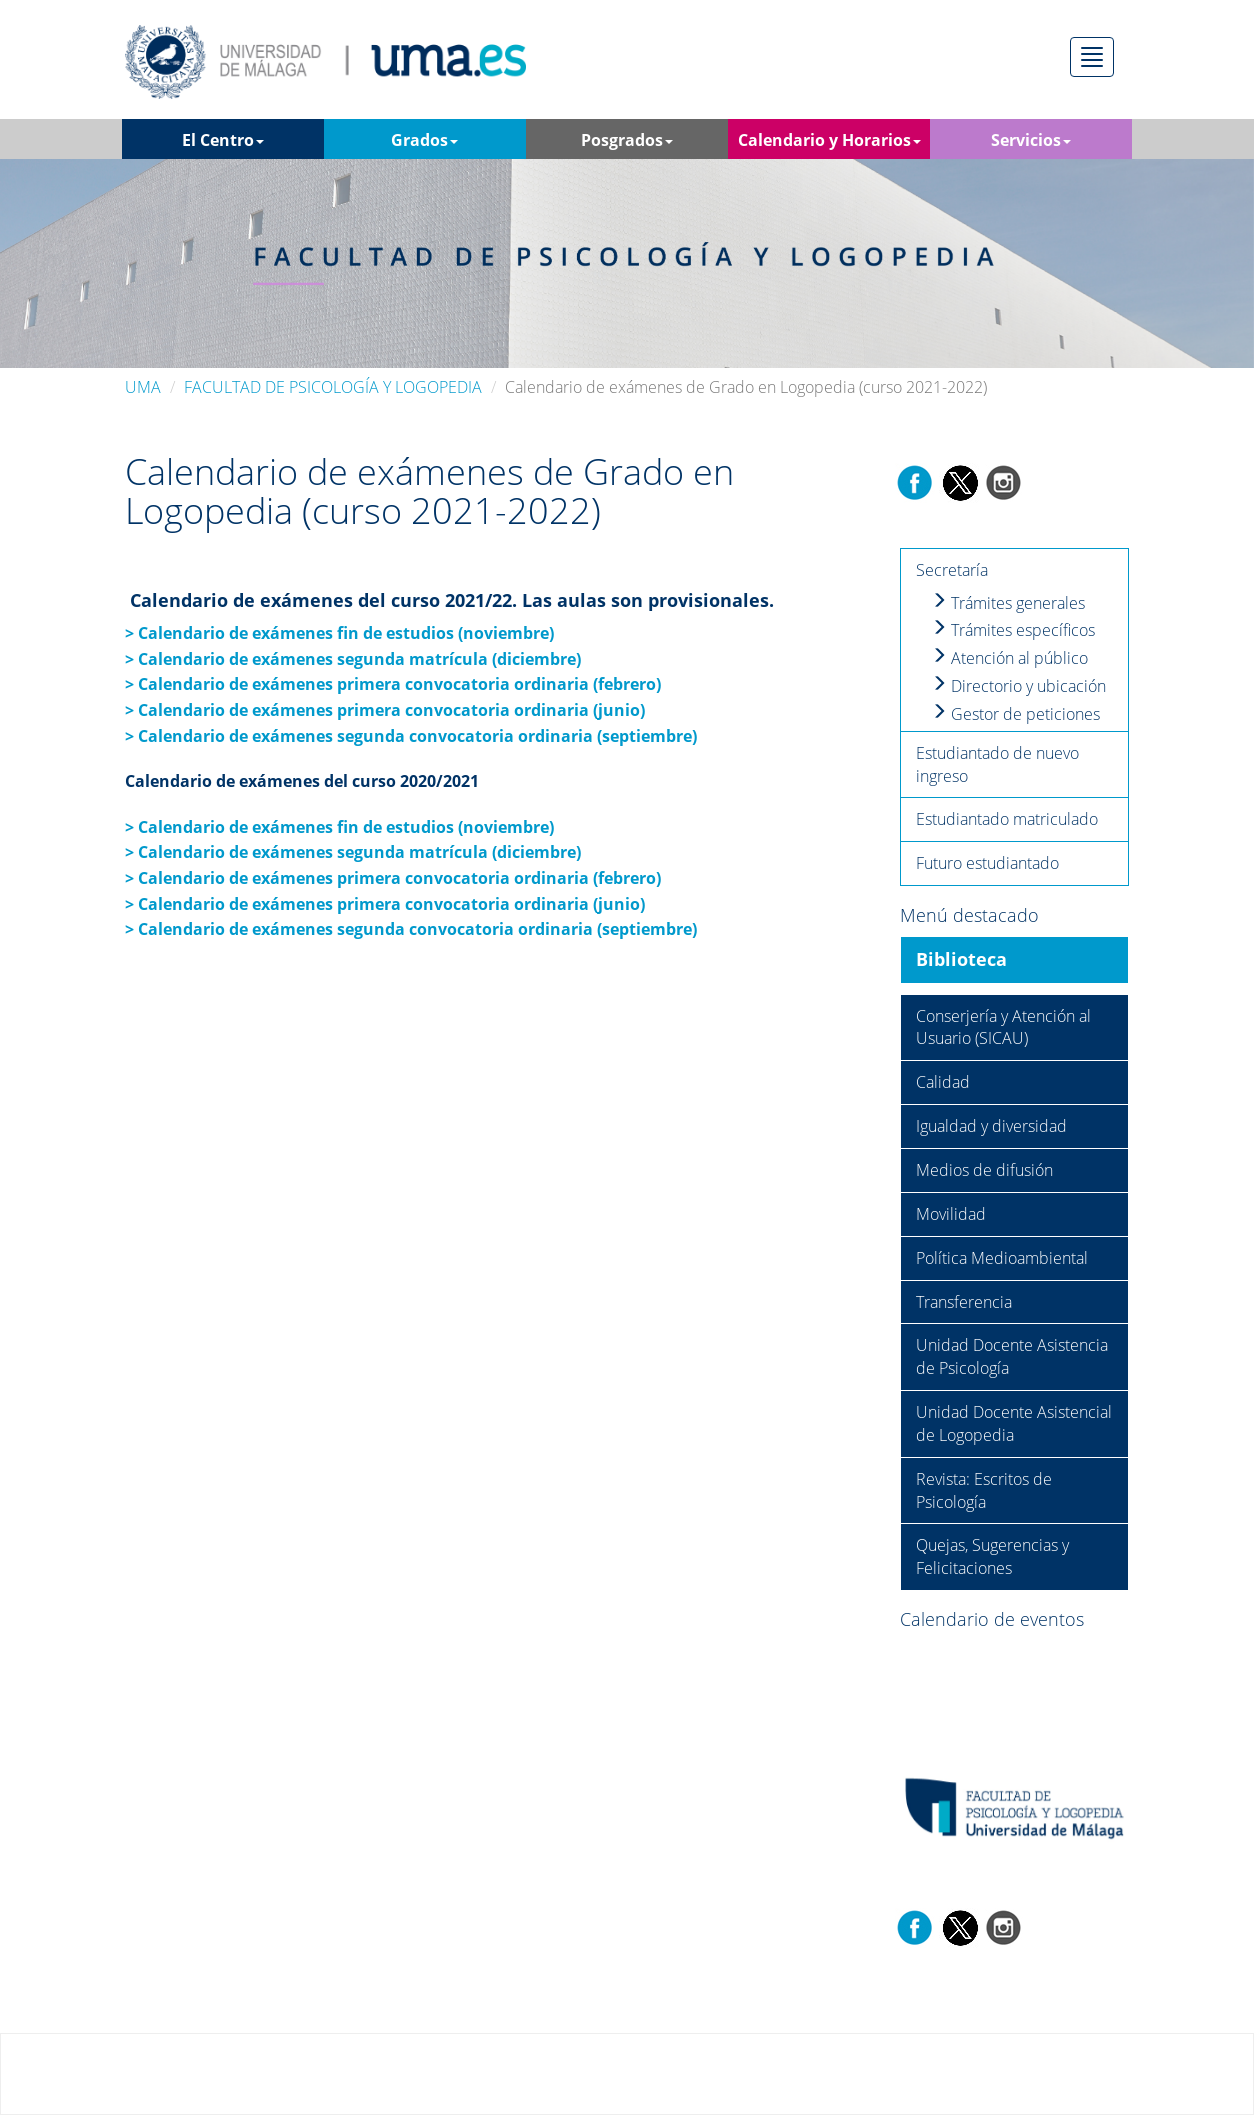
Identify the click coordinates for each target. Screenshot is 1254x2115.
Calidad (943, 1082)
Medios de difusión (984, 1170)
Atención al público (1009, 658)
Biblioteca (961, 959)
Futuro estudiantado (987, 863)
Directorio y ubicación (1018, 686)
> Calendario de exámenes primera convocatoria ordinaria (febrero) (393, 878)
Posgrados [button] (627, 140)
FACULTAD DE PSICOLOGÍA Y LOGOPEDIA (333, 387)
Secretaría (952, 570)
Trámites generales (1008, 603)
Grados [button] (424, 140)
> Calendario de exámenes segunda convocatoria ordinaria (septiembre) (413, 736)
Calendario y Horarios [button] (829, 140)
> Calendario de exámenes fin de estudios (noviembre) (339, 827)
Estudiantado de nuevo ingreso (997, 764)
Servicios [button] (1031, 140)
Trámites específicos (1013, 630)
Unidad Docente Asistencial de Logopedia (1014, 1423)
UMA (143, 387)
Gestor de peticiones (1015, 714)
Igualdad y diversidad (991, 1126)
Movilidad (951, 1214)
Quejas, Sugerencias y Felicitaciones (992, 1556)
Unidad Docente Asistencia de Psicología (1012, 1356)
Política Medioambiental (1002, 1258)
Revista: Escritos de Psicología (984, 1490)
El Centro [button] (223, 140)
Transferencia (964, 1302)
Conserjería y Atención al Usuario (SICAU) (1003, 1027)
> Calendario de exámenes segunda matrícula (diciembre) (353, 852)
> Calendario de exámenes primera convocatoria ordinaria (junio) (385, 904)
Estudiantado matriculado (1007, 819)
